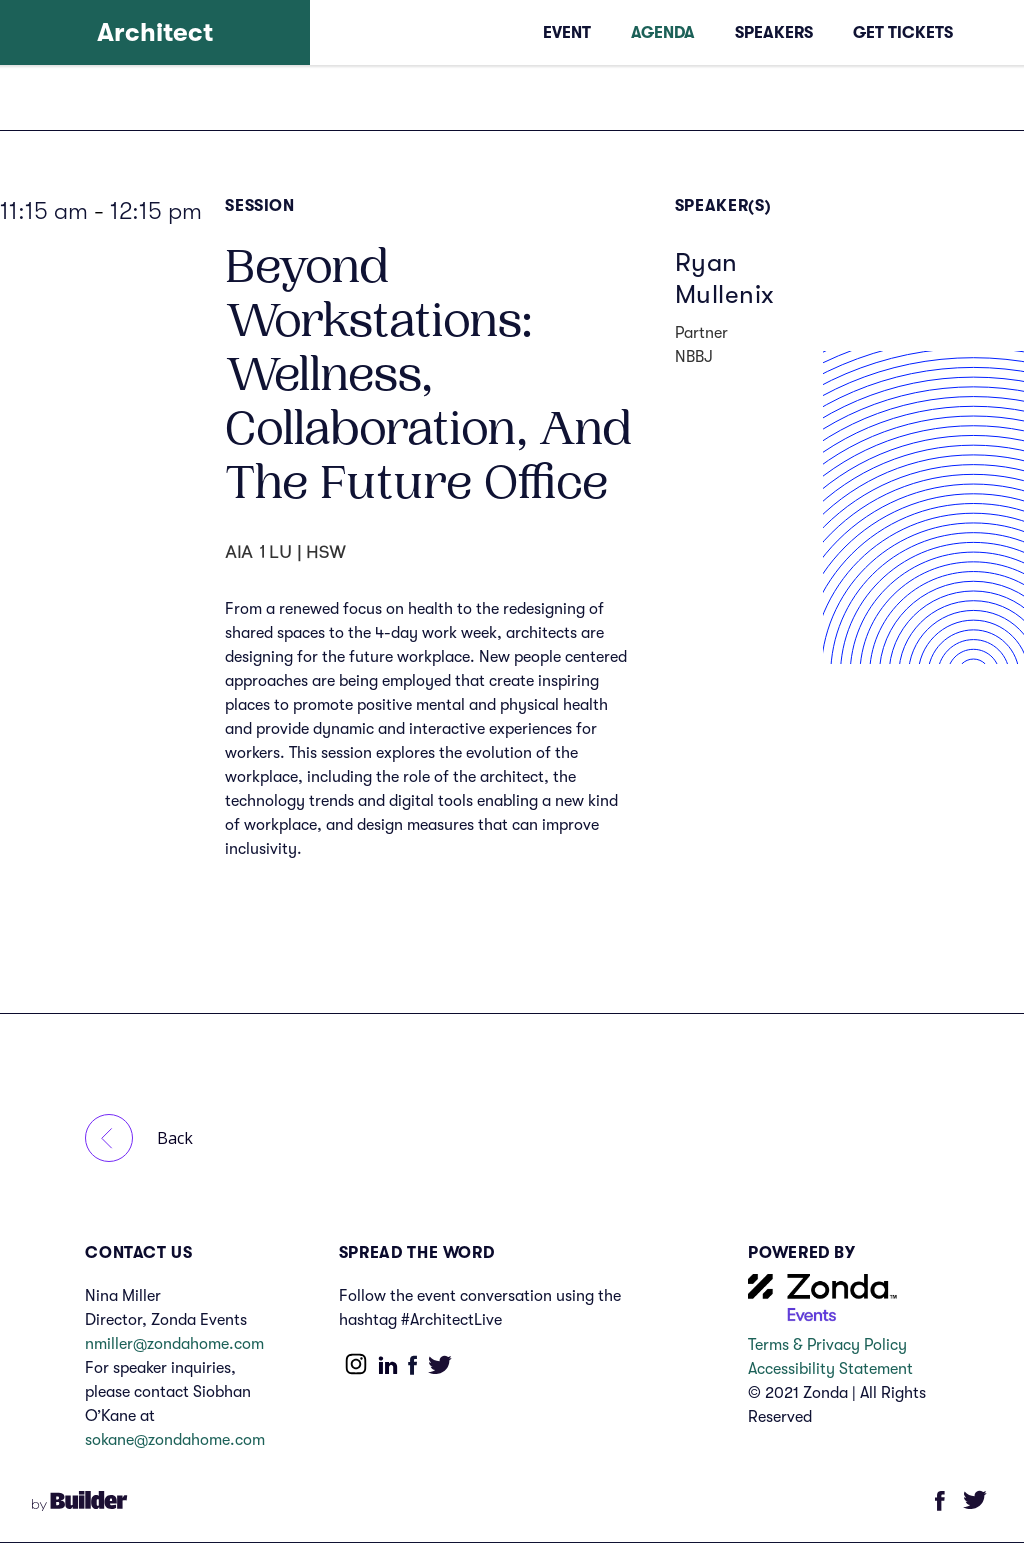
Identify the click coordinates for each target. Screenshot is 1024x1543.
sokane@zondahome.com (175, 1440)
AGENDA (663, 33)
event (567, 33)
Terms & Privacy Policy (827, 1345)
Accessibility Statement (834, 1369)
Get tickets (903, 33)
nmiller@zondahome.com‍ (174, 1344)
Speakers (774, 33)
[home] (155, 32)
